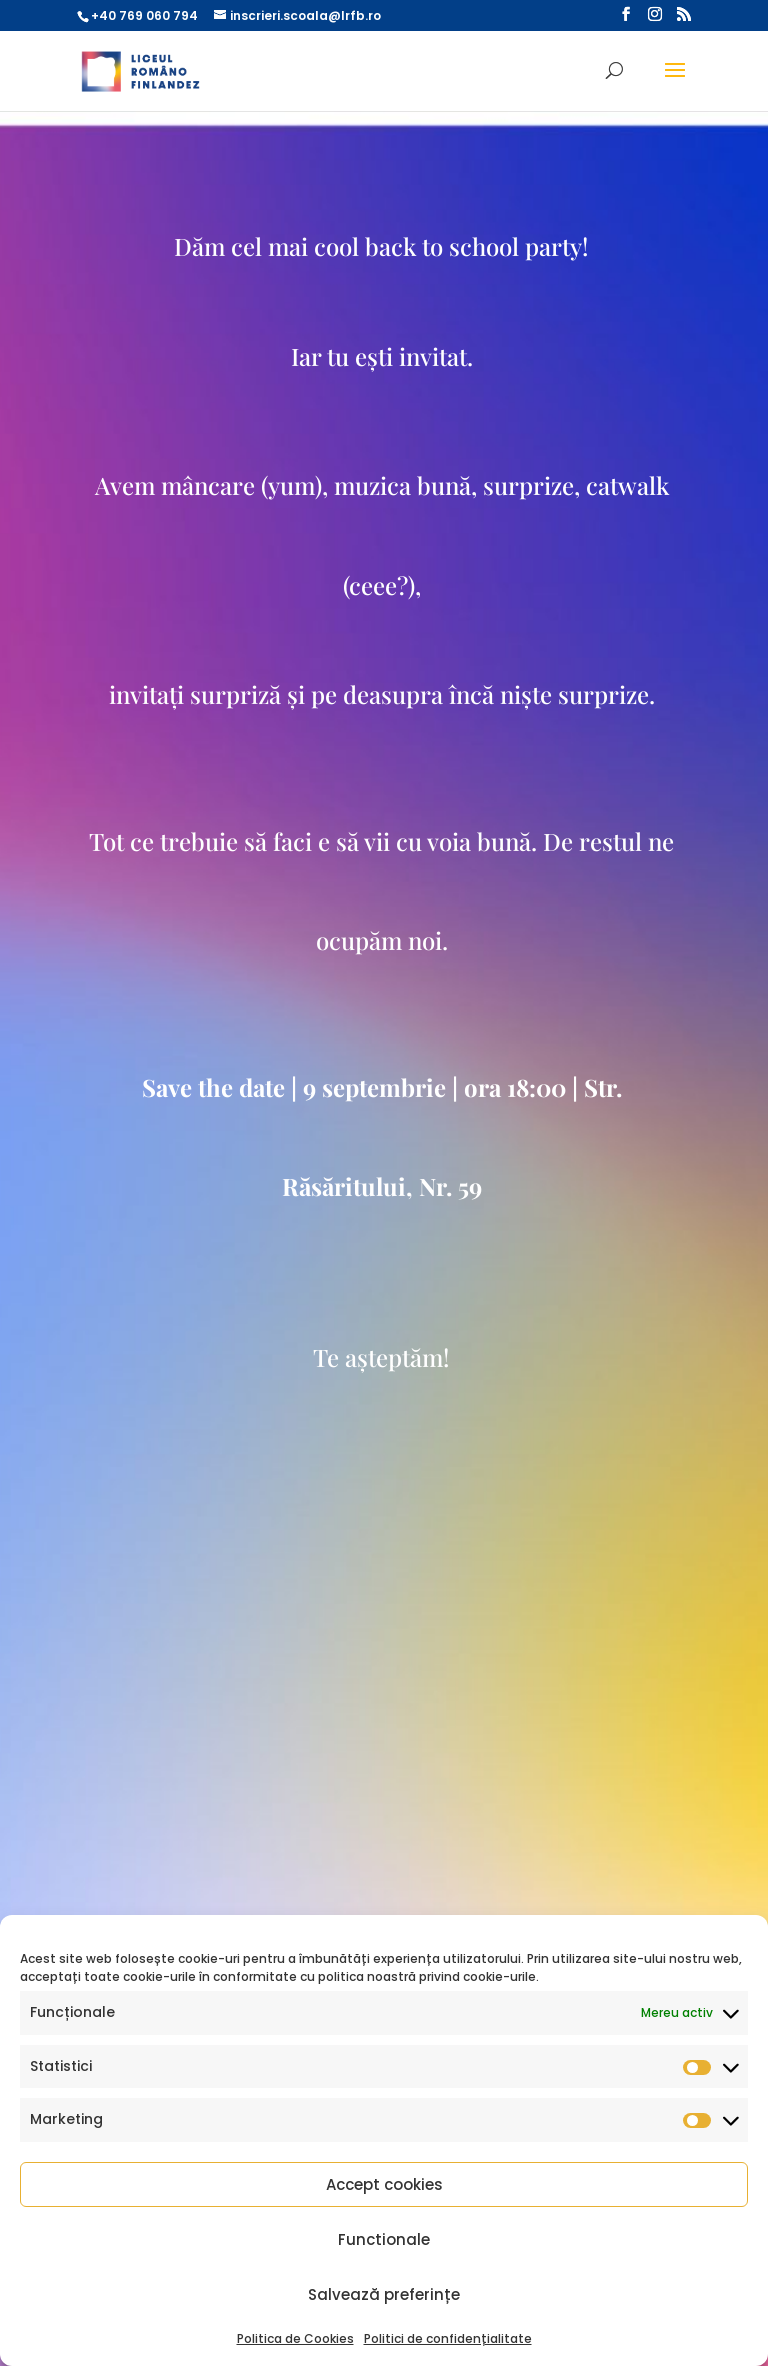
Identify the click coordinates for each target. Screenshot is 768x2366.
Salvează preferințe (384, 2294)
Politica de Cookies (295, 2338)
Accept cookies (384, 2184)
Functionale (384, 2239)
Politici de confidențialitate (448, 2338)
